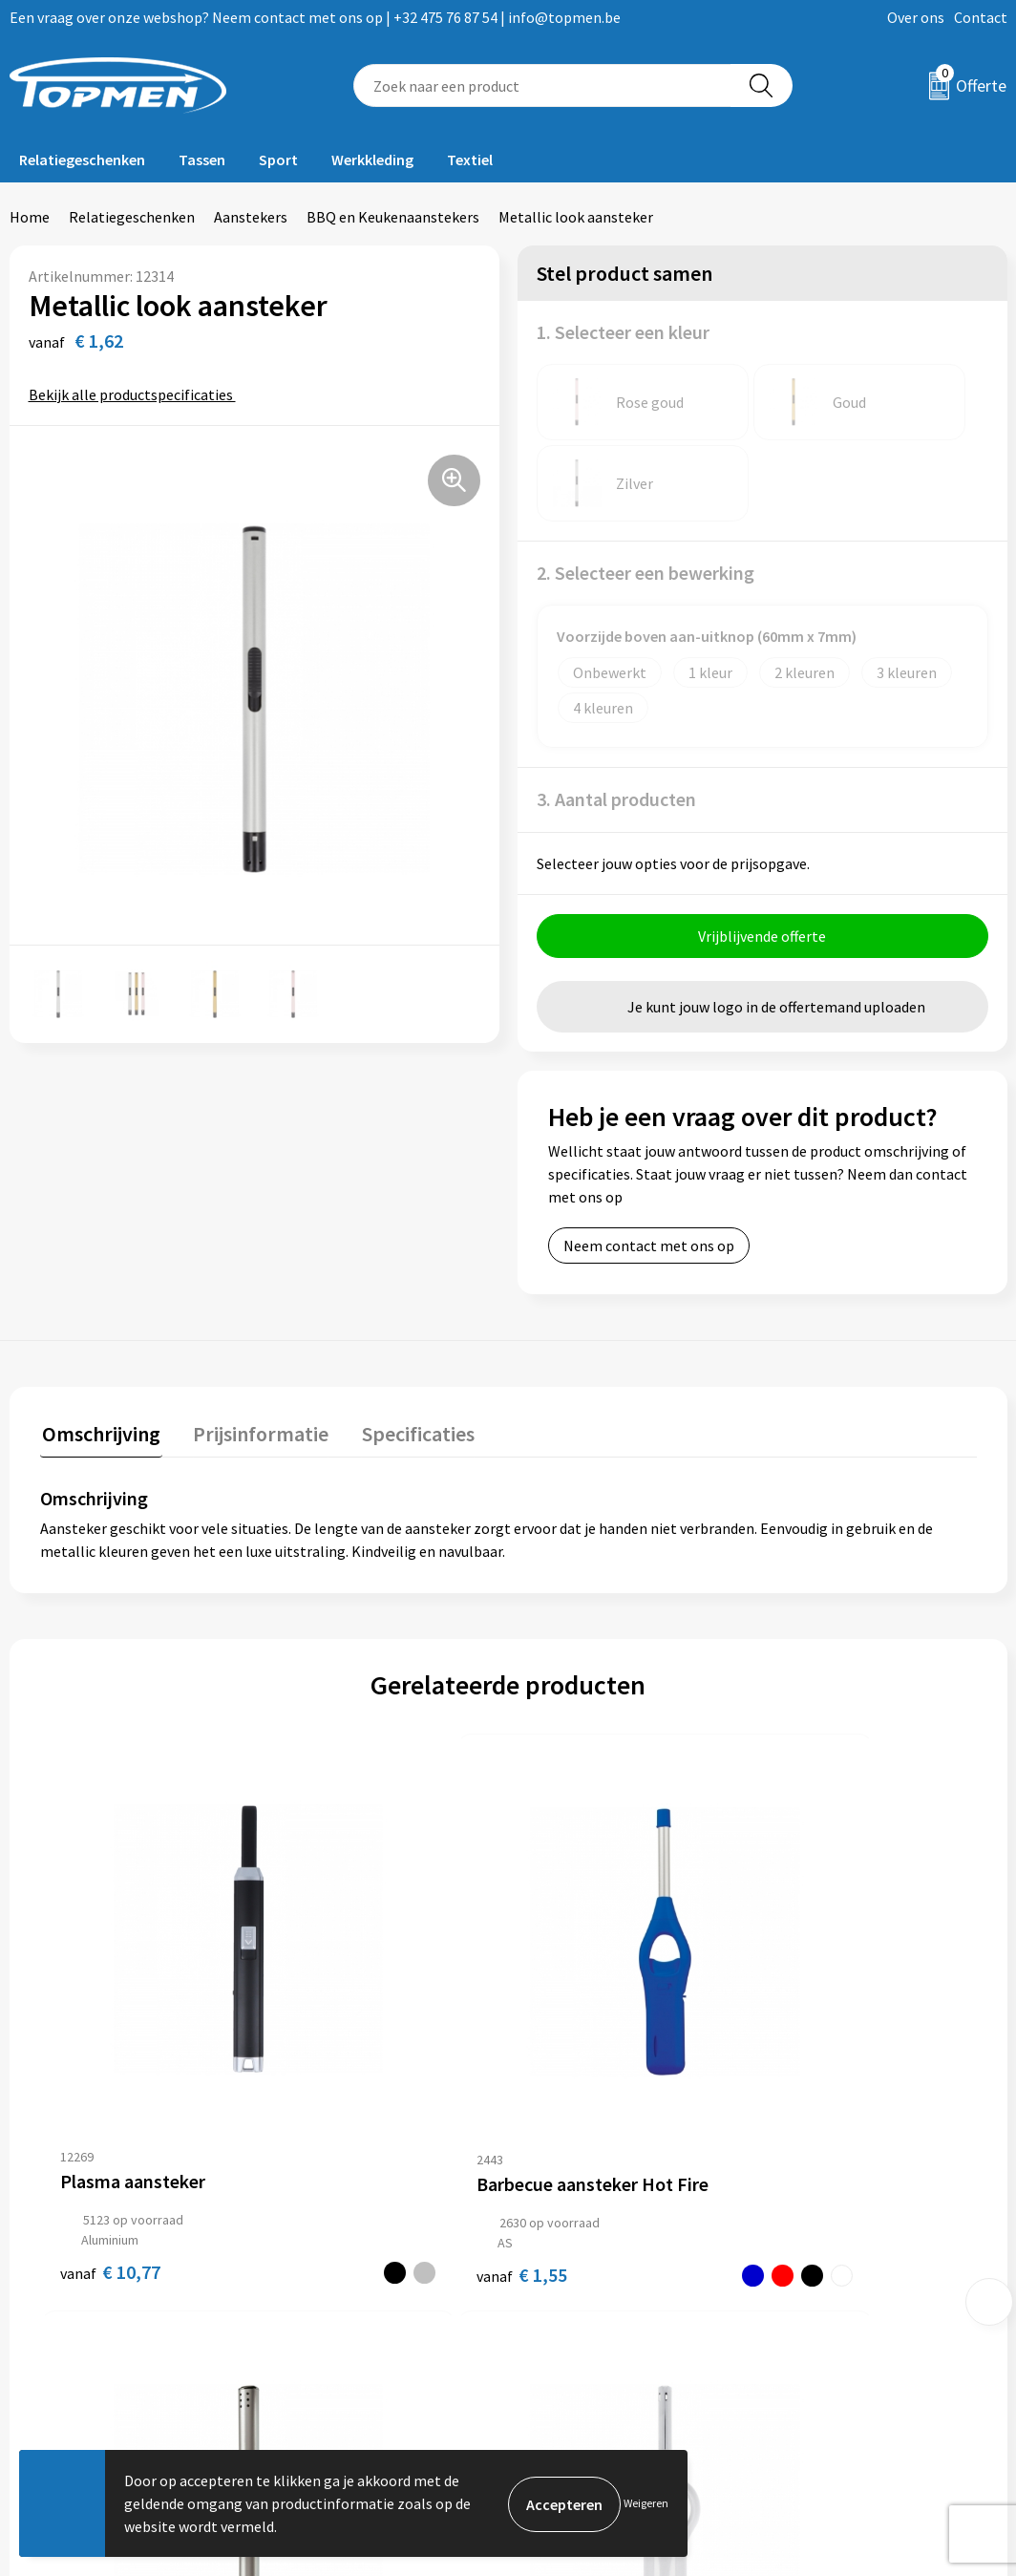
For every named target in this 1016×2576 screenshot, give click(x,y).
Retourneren (574, 2266)
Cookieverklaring (834, 2266)
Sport (278, 159)
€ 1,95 (573, 2005)
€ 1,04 (807, 2005)
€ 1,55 (320, 2018)
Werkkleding (372, 159)
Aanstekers (250, 216)
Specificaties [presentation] (407, 1350)
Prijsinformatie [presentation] (255, 1350)
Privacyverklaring (835, 2295)
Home (30, 216)
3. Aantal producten (616, 718)
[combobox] (542, 85)
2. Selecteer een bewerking (645, 491)
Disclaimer (813, 2323)
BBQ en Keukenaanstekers (393, 216)
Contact (980, 17)
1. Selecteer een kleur (623, 332)
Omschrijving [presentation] (99, 1350)
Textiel (470, 159)
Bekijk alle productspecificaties (137, 394)
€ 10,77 (110, 2005)
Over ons (915, 17)
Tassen (202, 159)
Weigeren (646, 2503)
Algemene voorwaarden (855, 2236)
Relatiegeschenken (82, 159)
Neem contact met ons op (648, 1164)
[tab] (99, 1354)
